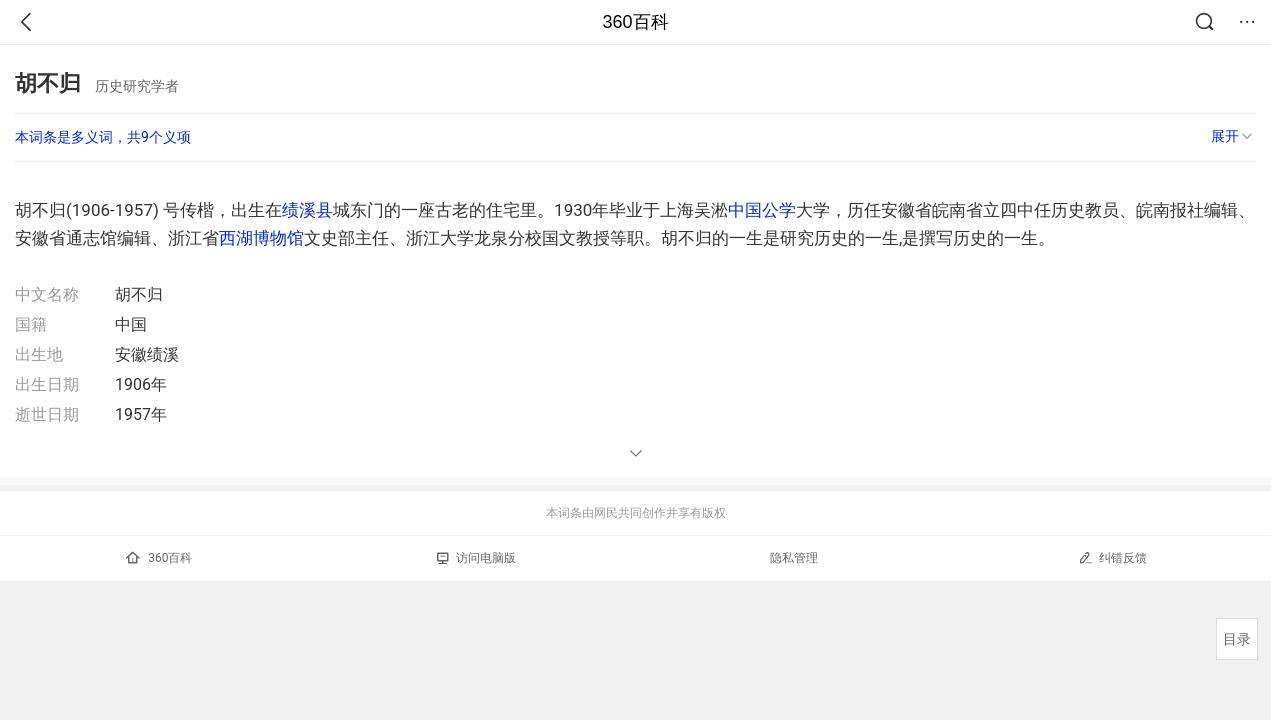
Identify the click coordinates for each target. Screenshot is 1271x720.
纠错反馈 (1112, 557)
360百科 (635, 22)
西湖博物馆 (261, 238)
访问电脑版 (476, 558)
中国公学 (762, 210)
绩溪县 (307, 210)
